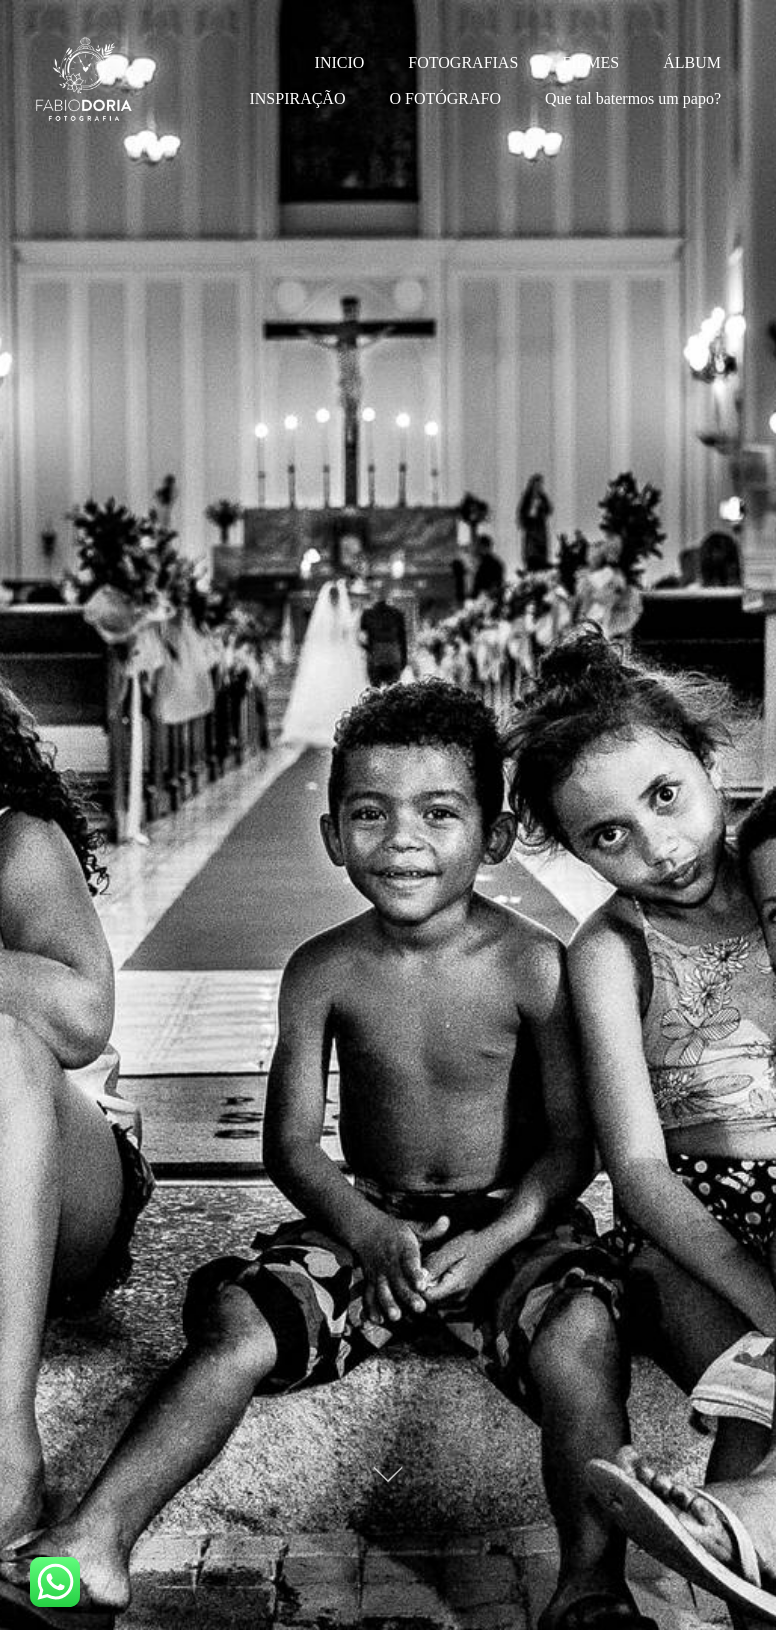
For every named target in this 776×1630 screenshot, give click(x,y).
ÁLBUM (692, 62)
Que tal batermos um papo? (633, 98)
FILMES (590, 62)
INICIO (340, 62)
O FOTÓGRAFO (445, 98)
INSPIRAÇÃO (297, 98)
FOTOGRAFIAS (463, 62)
